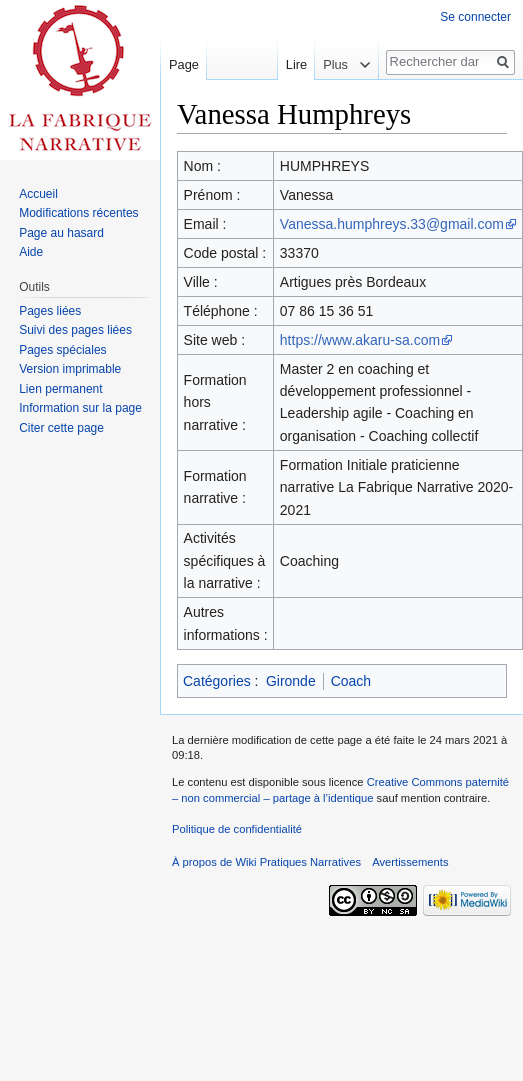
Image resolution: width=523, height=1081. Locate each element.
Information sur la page (80, 408)
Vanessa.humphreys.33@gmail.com (392, 224)
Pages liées (50, 311)
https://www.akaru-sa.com (360, 340)
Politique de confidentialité (237, 829)
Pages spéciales (62, 350)
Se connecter (475, 17)
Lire (290, 64)
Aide (31, 252)
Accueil (38, 194)
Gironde (291, 681)
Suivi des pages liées (75, 330)
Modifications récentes (78, 213)
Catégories (217, 681)
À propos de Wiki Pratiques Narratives (266, 862)
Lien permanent (60, 389)
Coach (351, 681)
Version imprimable (70, 369)
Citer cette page (61, 428)
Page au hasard (61, 233)
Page (184, 64)
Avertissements (410, 862)
